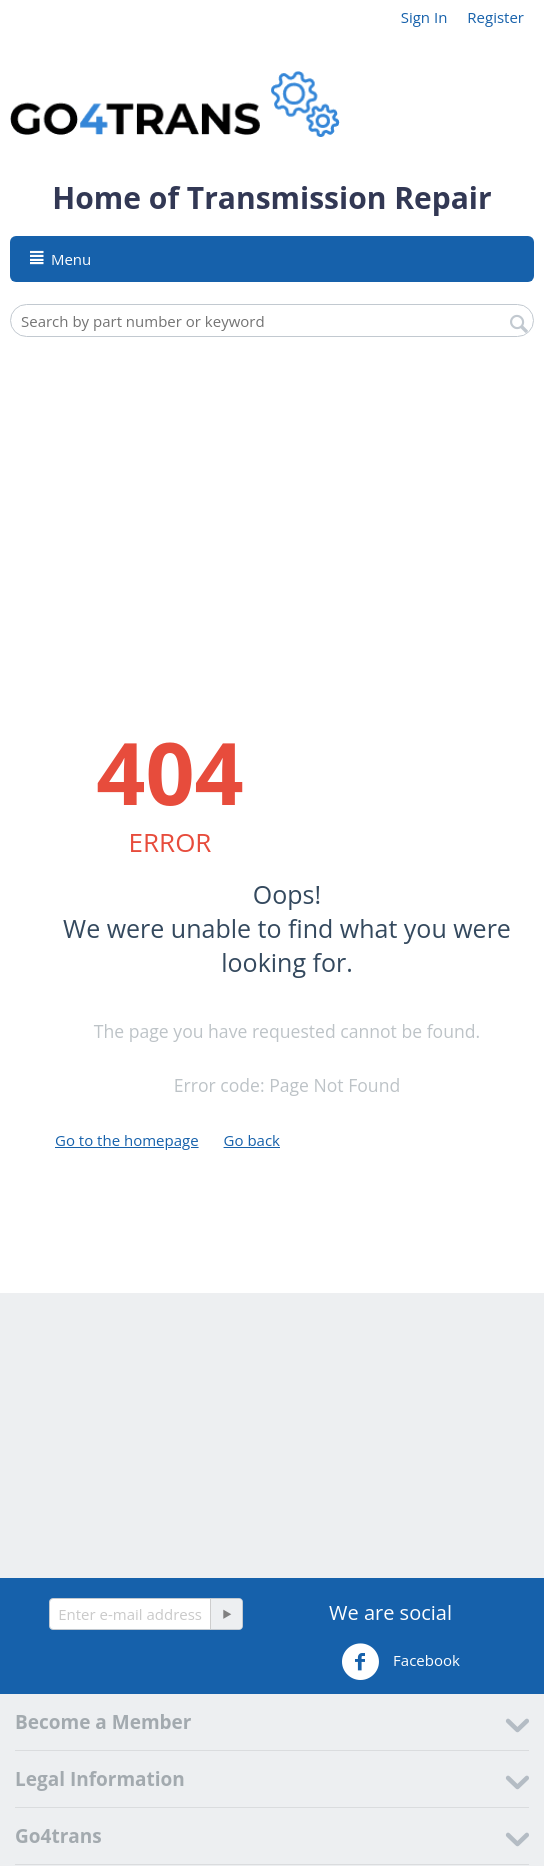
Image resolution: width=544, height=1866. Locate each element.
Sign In (424, 17)
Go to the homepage (127, 1140)
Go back (252, 1140)
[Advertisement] (282, 497)
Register (495, 17)
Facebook (400, 1662)
